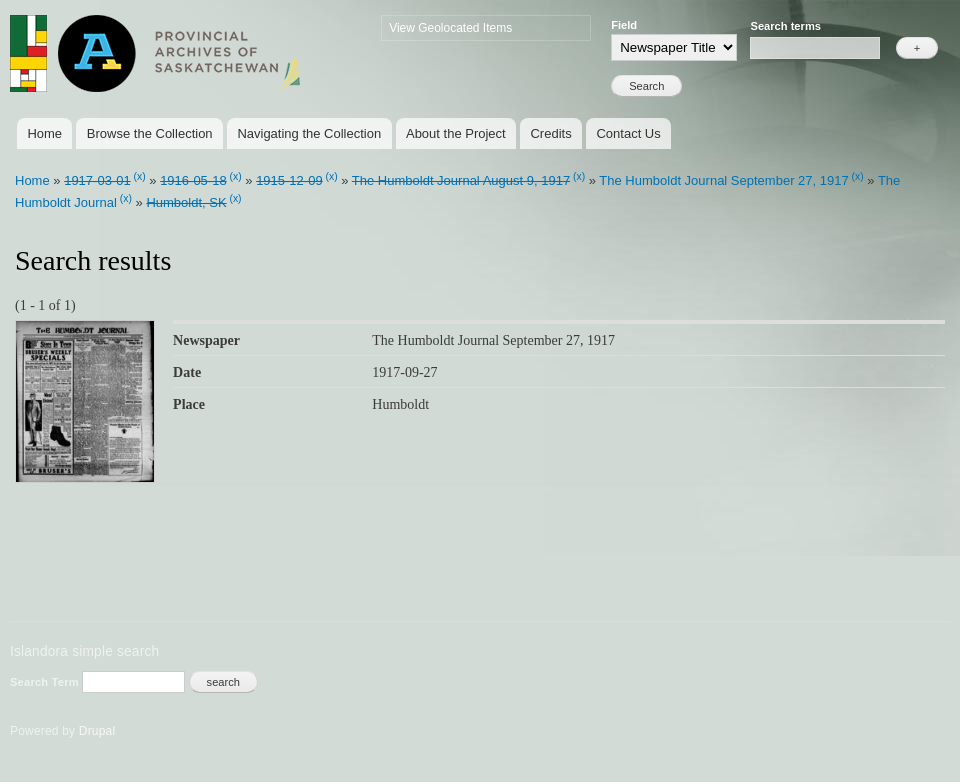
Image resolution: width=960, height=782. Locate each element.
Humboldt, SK (186, 202)
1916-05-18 (193, 180)
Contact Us (628, 133)
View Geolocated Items (450, 28)
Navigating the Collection (309, 133)
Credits (550, 133)
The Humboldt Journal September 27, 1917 (723, 180)
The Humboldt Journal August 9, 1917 (461, 180)
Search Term (46, 682)
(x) (140, 176)
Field (624, 25)
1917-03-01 (97, 180)
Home (44, 133)
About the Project (456, 133)
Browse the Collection (150, 133)
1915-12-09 (289, 180)
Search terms (785, 26)
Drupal (97, 731)
